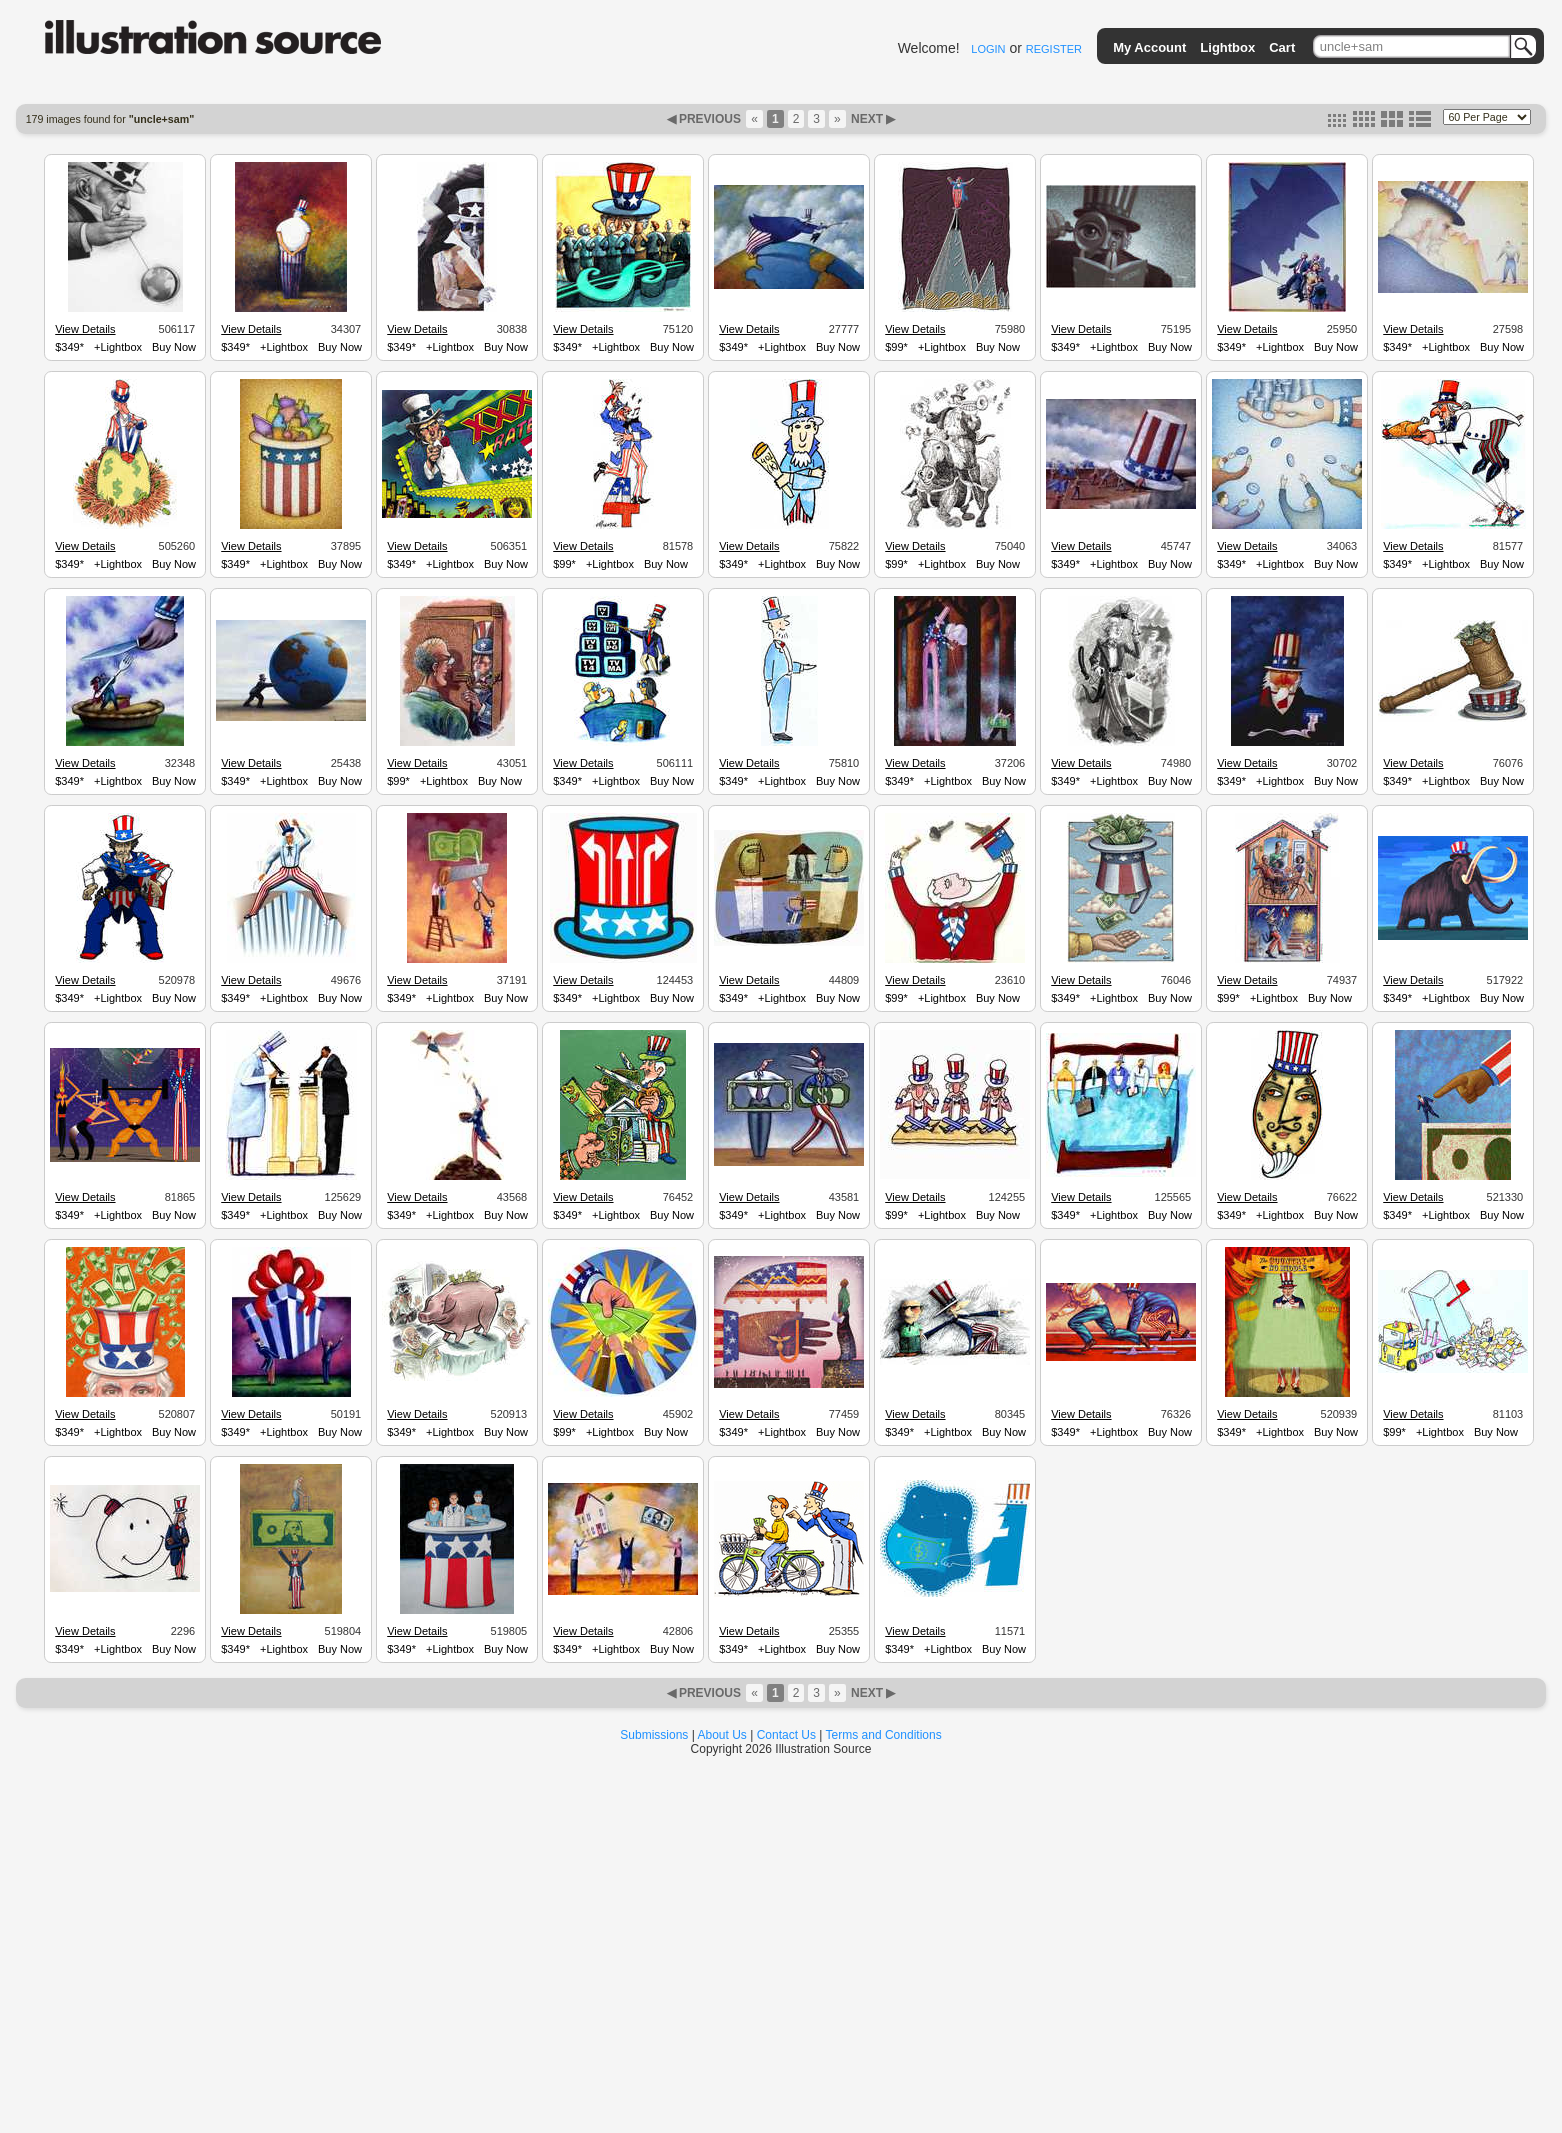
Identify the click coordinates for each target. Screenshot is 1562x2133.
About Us (722, 1735)
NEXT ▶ (872, 119)
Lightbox (1227, 47)
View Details (85, 329)
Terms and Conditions (884, 1735)
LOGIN (988, 49)
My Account (1149, 47)
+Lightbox (118, 347)
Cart (1282, 47)
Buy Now (174, 347)
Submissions (654, 1735)
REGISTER (1054, 49)
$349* (69, 347)
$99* (896, 347)
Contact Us (786, 1735)
